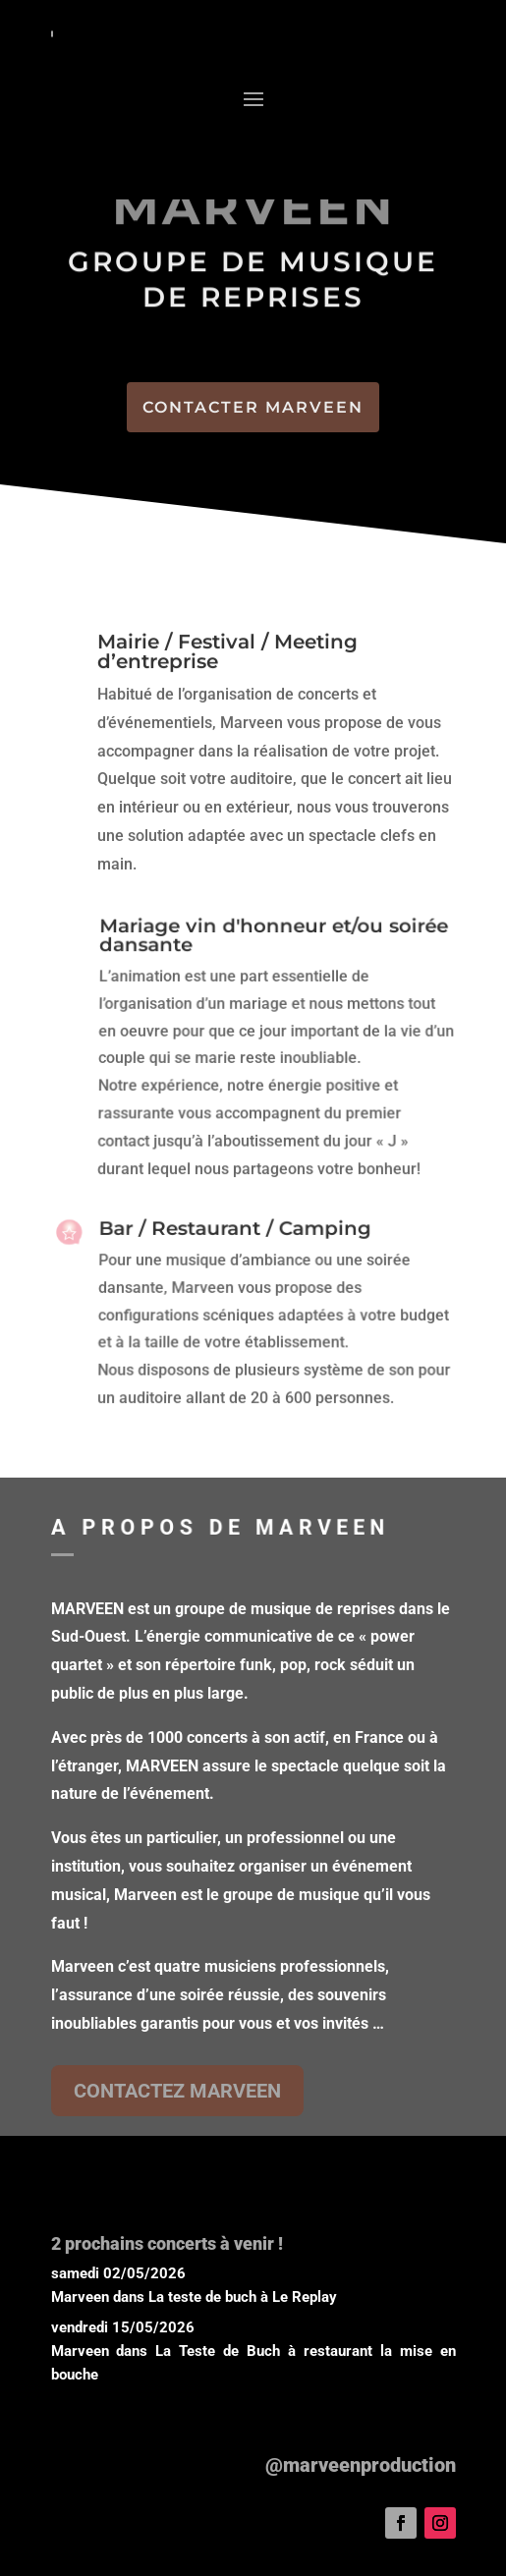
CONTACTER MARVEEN (253, 407)
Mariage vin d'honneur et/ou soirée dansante (272, 942)
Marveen (80, 2297)
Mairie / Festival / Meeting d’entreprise (227, 652)
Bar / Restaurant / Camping (234, 1232)
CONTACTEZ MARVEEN (177, 2090)
